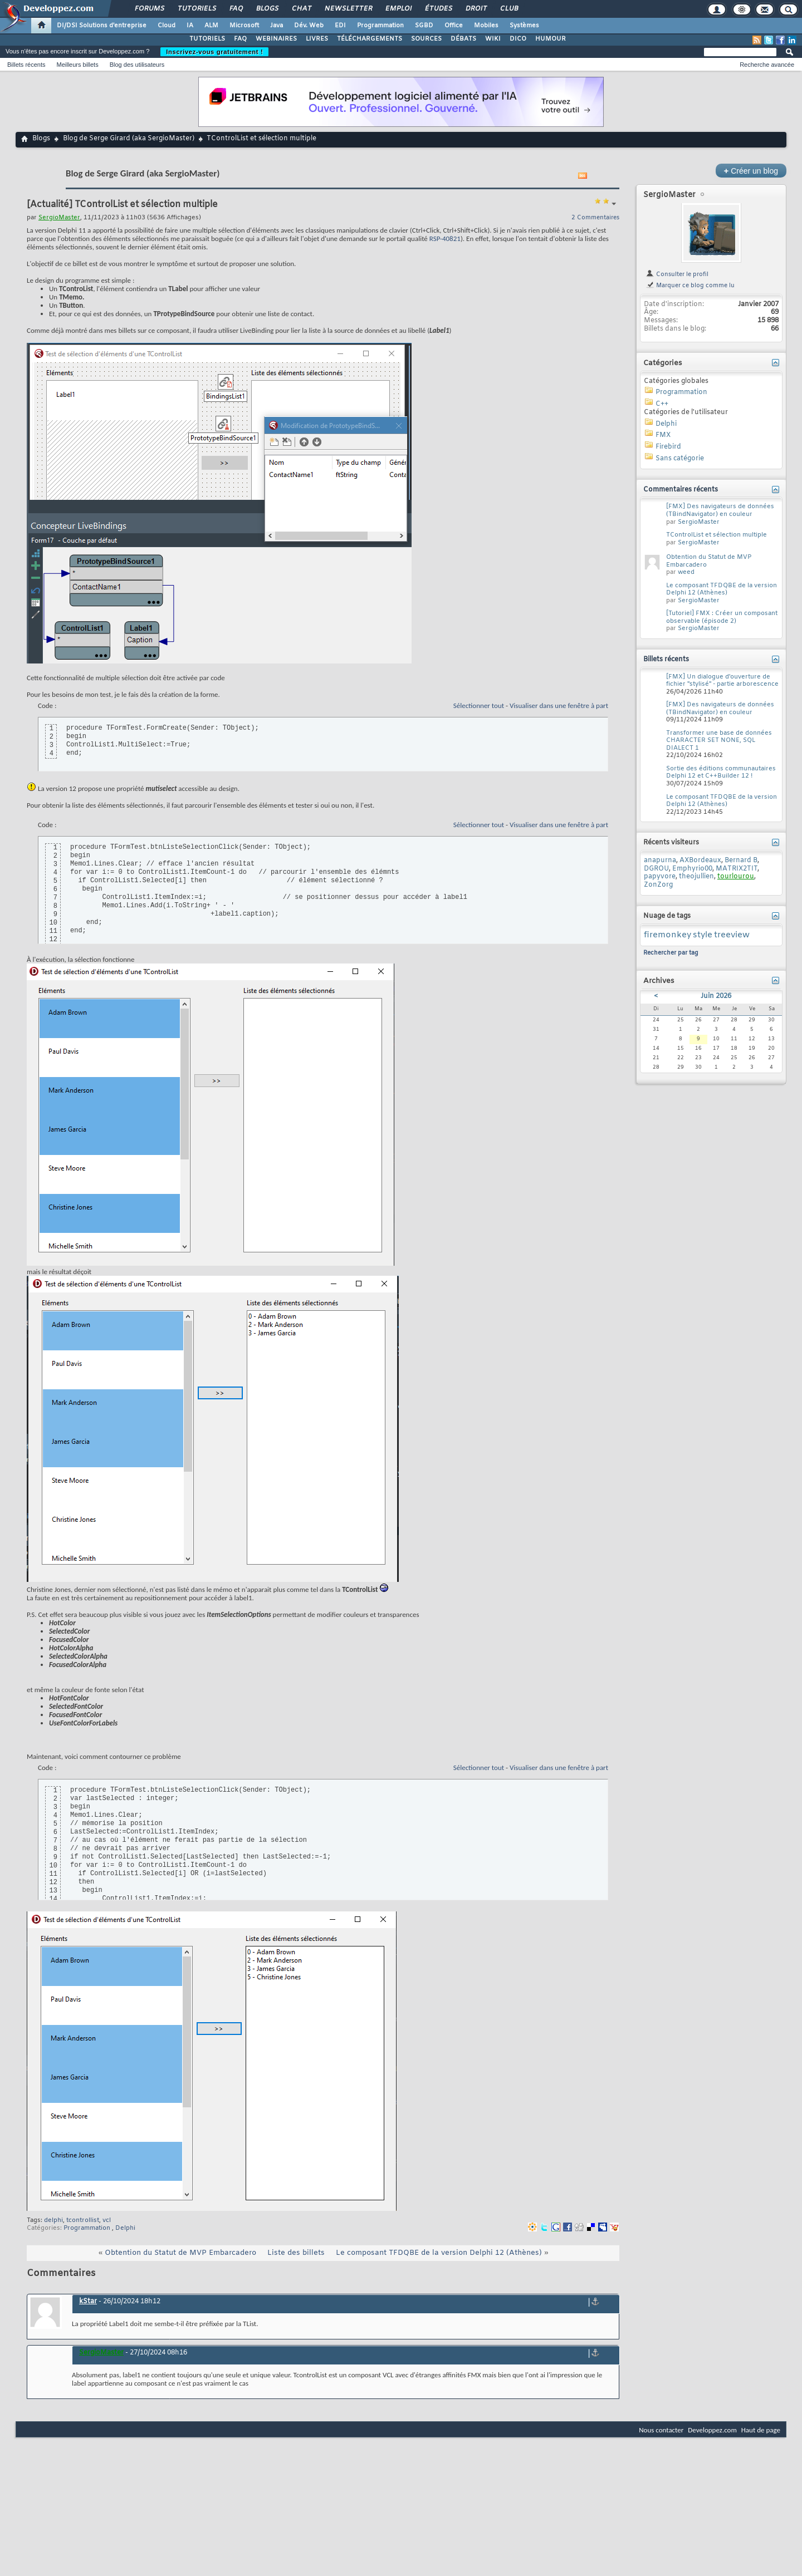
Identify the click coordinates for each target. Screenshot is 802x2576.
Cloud (166, 26)
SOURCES (426, 39)
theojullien (696, 876)
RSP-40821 (445, 238)
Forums (149, 8)
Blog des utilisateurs (137, 64)
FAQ (235, 8)
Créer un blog (751, 170)
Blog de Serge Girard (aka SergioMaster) (128, 138)
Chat (301, 8)
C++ (662, 404)
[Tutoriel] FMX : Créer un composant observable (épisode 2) (721, 617)
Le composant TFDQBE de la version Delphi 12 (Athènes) (439, 2253)
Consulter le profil (676, 274)
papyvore (660, 876)
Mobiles (486, 26)
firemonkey (667, 935)
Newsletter (348, 8)
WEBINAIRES (276, 39)
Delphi (125, 2228)
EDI (340, 26)
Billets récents (26, 64)
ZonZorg (658, 885)
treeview (732, 935)
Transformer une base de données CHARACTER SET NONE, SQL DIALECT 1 (719, 740)
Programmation (380, 26)
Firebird (668, 447)
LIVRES (317, 39)
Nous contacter (661, 2430)
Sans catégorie (680, 458)
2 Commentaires (595, 218)
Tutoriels (196, 8)
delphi (53, 2220)
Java (276, 26)
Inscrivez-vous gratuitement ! (214, 51)
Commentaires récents (680, 489)
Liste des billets (296, 2253)
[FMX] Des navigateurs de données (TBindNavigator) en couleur (720, 510)
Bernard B (741, 860)
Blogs (267, 8)
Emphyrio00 (692, 868)
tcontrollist (82, 2220)
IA (190, 26)
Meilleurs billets (77, 64)
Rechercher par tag (670, 953)
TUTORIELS (207, 39)
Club (508, 8)
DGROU (656, 868)
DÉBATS (463, 39)
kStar (88, 2301)
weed (686, 572)
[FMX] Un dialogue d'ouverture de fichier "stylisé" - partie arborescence (722, 681)
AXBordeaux (700, 860)
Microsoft (244, 26)
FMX (663, 435)
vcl (106, 2220)
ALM (211, 26)
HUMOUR (550, 39)
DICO (518, 39)
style (702, 935)
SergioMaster (669, 195)
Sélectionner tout (478, 705)
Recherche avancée (767, 64)
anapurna (660, 860)
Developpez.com (712, 2430)
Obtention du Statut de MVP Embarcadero (180, 2253)
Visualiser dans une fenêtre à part (559, 705)
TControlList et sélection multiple (716, 535)
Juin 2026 (716, 996)
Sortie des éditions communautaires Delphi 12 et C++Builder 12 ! (721, 772)
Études (438, 8)
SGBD (424, 26)
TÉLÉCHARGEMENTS (369, 39)
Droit (475, 8)
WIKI (493, 39)
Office (453, 26)
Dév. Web (309, 26)
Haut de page (760, 2430)
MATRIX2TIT (736, 868)
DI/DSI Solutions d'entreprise (101, 26)
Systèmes (524, 26)
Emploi (398, 8)
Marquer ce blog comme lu (690, 285)
